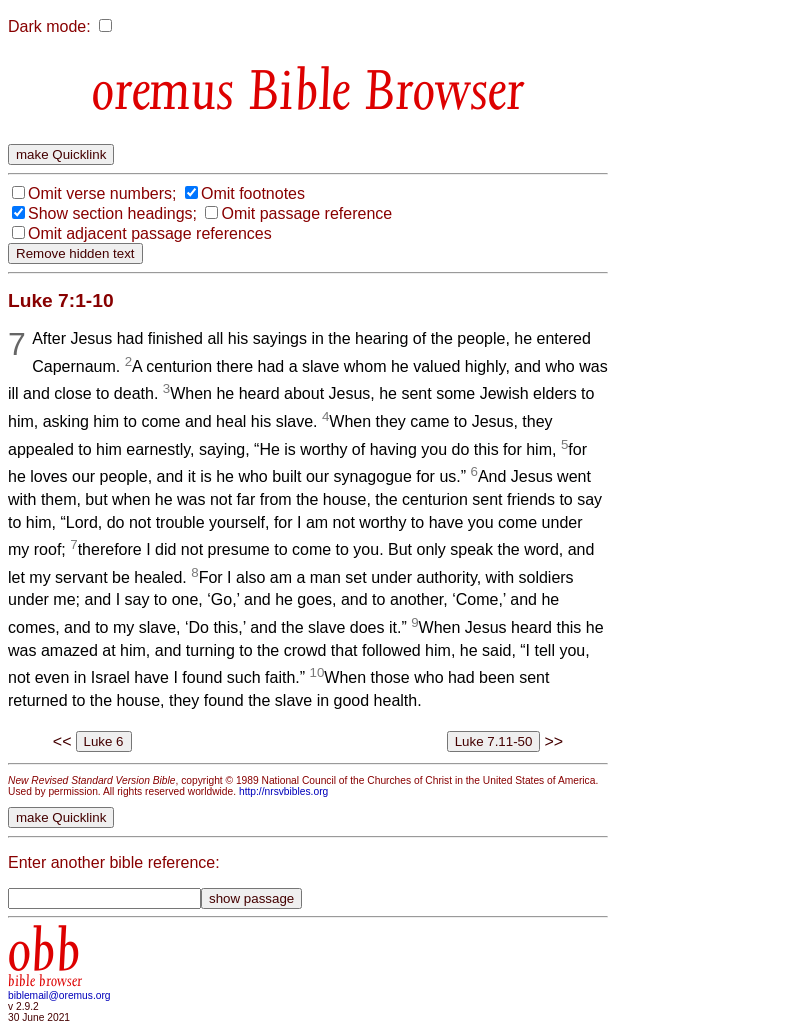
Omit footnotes (253, 193)
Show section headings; (112, 213)
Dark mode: (49, 26)
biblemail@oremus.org (59, 995)
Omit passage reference (306, 213)
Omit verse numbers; (102, 193)
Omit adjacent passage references (150, 233)
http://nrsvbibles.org (283, 791)
